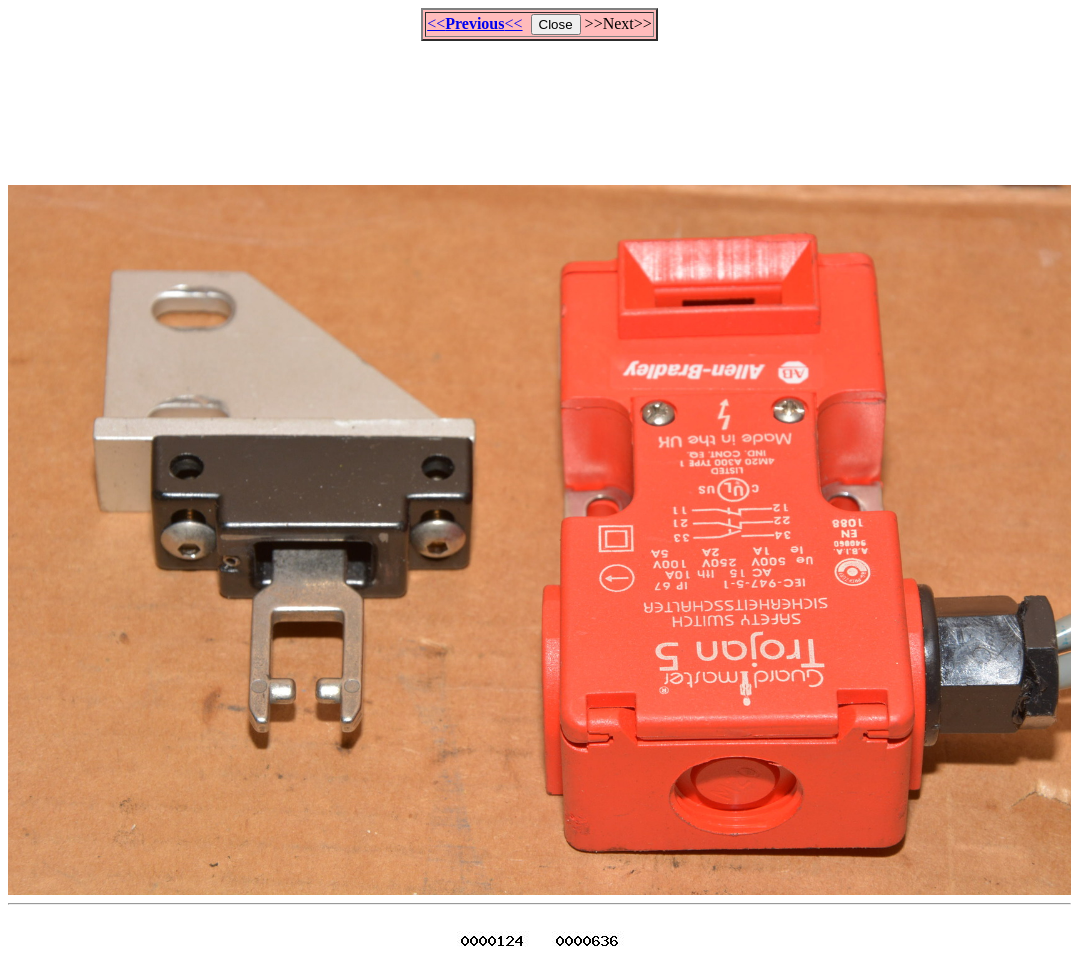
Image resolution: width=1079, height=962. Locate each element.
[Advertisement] (540, 104)
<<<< (474, 23)
